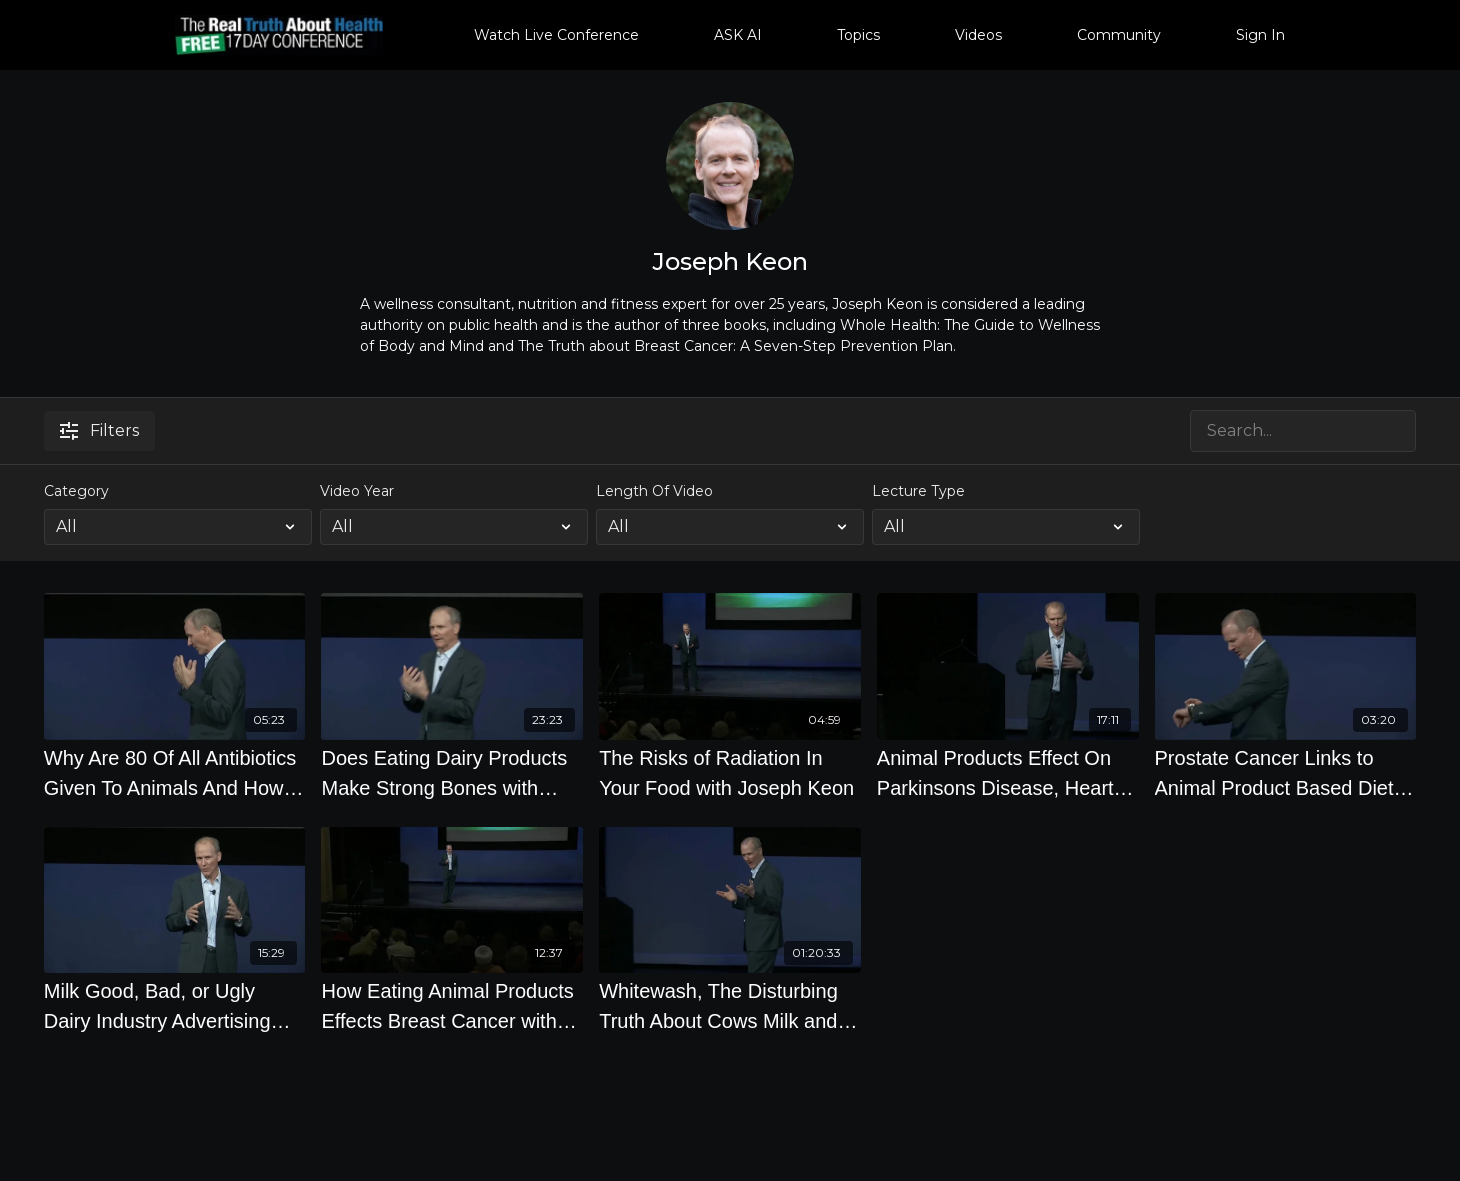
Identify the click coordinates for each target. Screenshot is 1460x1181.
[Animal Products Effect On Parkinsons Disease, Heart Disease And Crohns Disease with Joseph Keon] (1008, 773)
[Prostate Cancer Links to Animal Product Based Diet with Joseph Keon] (1286, 773)
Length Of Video (654, 491)
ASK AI (738, 35)
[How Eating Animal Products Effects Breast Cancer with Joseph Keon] (452, 1006)
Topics (858, 35)
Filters (99, 430)
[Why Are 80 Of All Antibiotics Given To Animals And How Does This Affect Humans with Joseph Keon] (175, 773)
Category (76, 491)
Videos (978, 35)
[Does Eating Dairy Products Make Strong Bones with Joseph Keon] (452, 773)
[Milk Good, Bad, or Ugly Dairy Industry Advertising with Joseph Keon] (175, 1006)
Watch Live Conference (556, 35)
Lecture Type (918, 491)
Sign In (1260, 35)
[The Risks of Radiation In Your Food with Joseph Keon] (730, 773)
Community (1119, 35)
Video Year (357, 491)
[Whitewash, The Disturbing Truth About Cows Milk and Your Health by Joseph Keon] (730, 1006)
